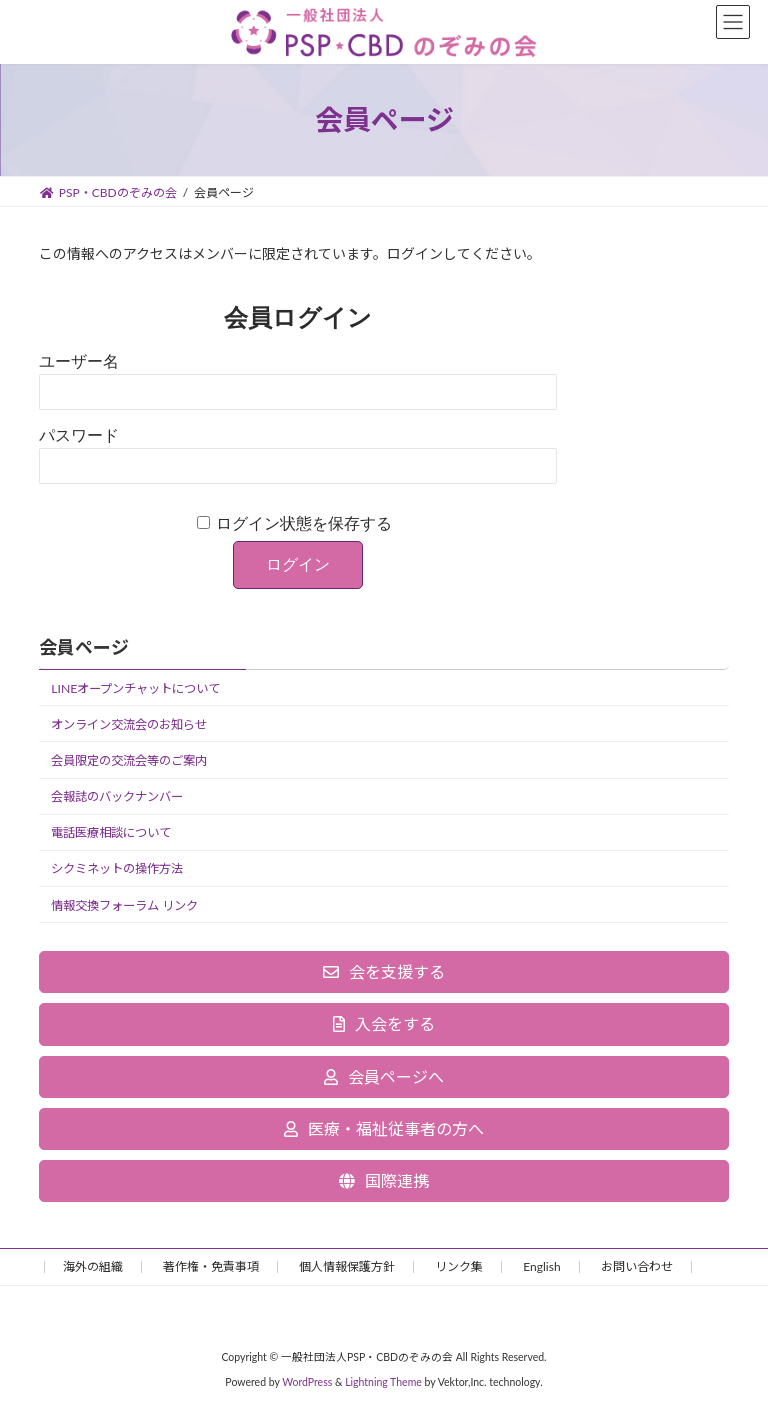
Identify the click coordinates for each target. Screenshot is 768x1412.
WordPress (307, 1382)
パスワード (79, 435)
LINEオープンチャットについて (135, 688)
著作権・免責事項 (211, 1266)
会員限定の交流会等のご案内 (129, 760)
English (541, 1266)
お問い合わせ (637, 1266)
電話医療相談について (111, 833)
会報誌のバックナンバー (117, 797)
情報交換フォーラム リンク (124, 905)
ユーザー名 (79, 361)
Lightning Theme (383, 1382)
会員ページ (84, 647)
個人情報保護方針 (347, 1266)
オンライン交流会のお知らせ (129, 724)
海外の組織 (93, 1266)
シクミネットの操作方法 (117, 869)
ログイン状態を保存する (304, 523)
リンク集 (459, 1266)
